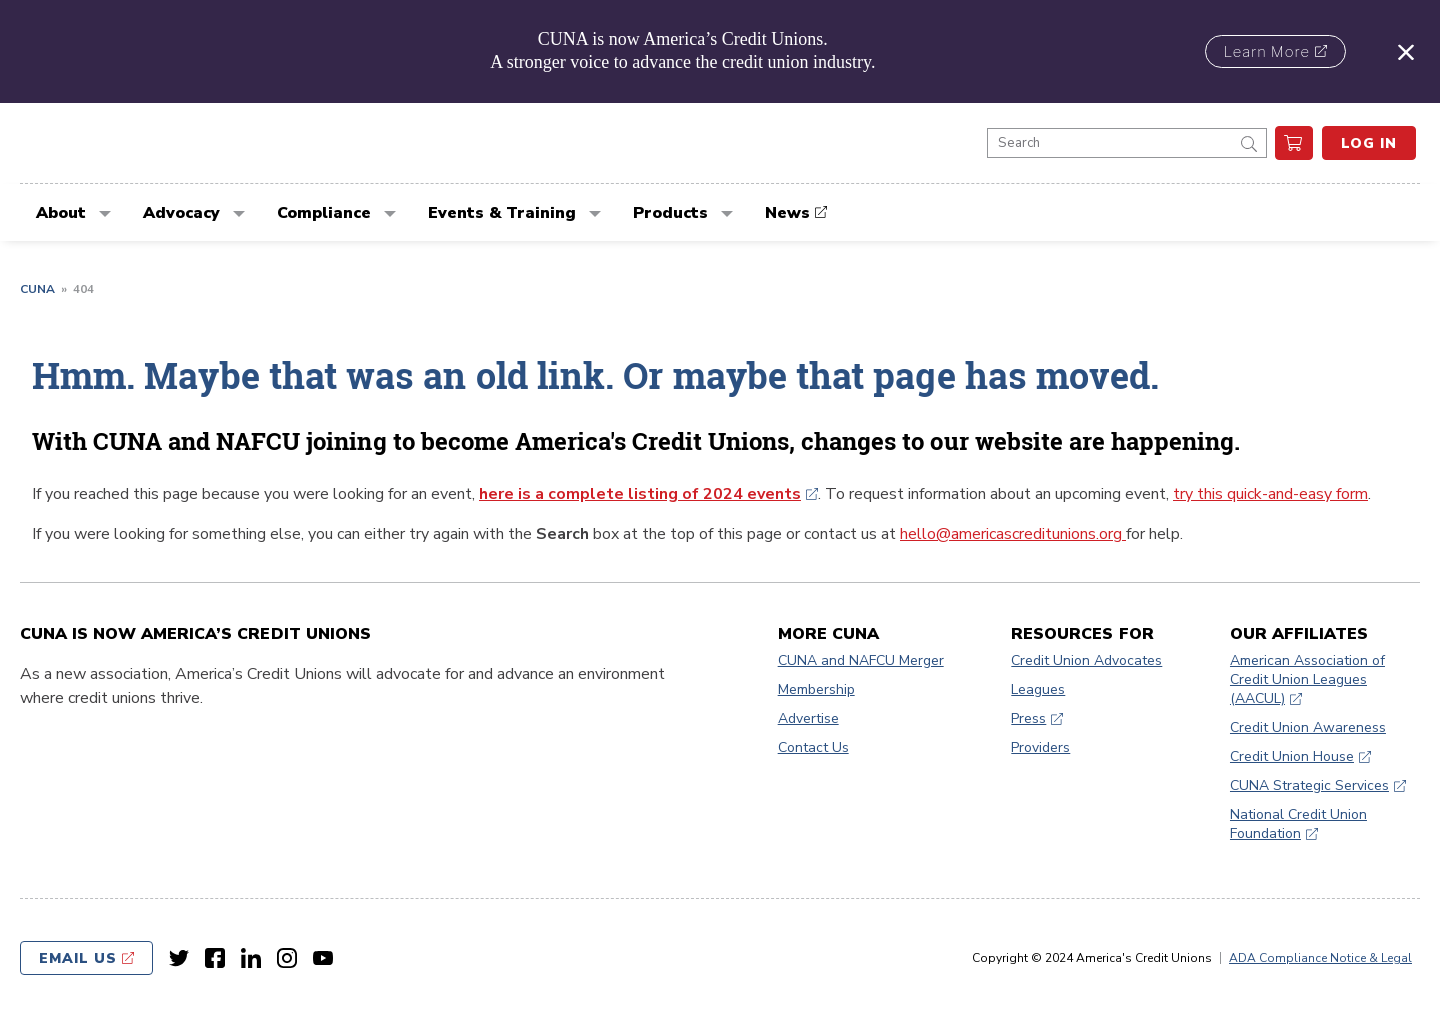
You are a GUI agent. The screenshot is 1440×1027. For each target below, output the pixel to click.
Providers (1040, 747)
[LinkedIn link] (251, 958)
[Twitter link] (179, 958)
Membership (816, 689)
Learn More (1267, 52)
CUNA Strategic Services (1309, 785)
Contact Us (813, 747)
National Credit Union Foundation (1298, 824)
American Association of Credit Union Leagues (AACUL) (1307, 679)
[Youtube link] (323, 958)
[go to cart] (1294, 143)
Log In (1369, 143)
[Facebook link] (215, 958)
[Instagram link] (287, 958)
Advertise (808, 718)
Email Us (78, 958)
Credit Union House (1292, 756)
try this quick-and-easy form (1270, 494)
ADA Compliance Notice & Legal (1320, 958)
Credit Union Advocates (1086, 660)
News (787, 213)
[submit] (1249, 143)
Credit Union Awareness (1308, 727)
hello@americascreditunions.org (1013, 534)
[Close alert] (1406, 51)
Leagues (1038, 689)
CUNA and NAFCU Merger (861, 660)
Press (1028, 718)
